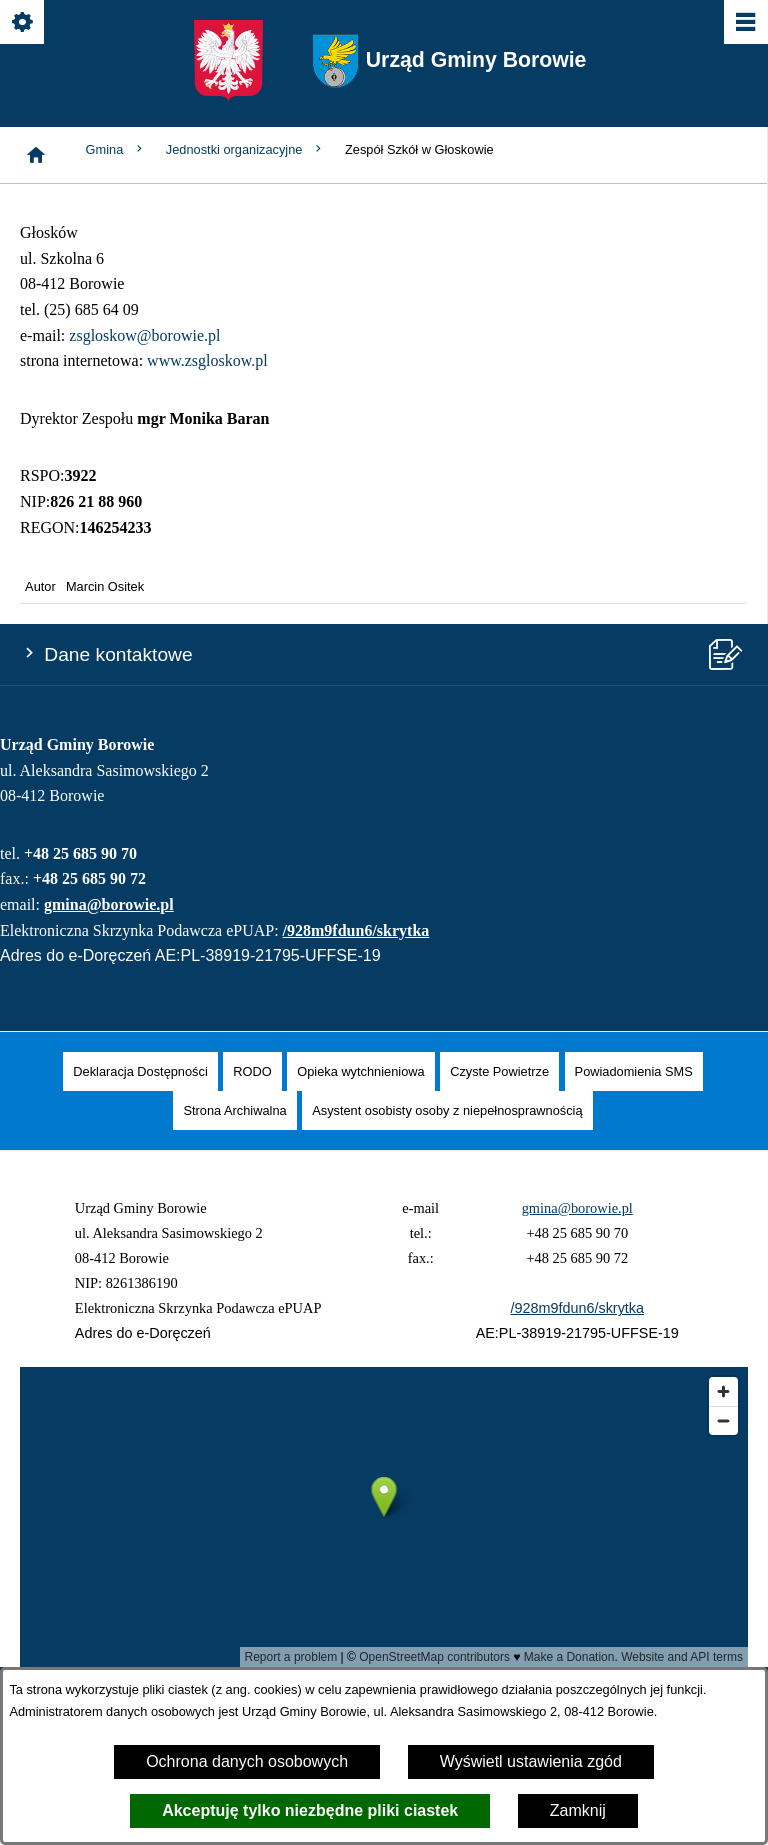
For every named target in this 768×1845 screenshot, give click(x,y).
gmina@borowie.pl (109, 904)
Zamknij (578, 1810)
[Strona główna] (36, 155)
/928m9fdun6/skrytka (356, 930)
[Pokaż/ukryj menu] (744, 23)
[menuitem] (140, 1071)
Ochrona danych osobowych (247, 1761)
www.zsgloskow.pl (207, 360)
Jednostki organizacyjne (245, 149)
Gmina (116, 149)
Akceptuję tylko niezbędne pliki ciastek (310, 1810)
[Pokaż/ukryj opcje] (23, 23)
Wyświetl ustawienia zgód (531, 1761)
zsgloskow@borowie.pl (144, 335)
